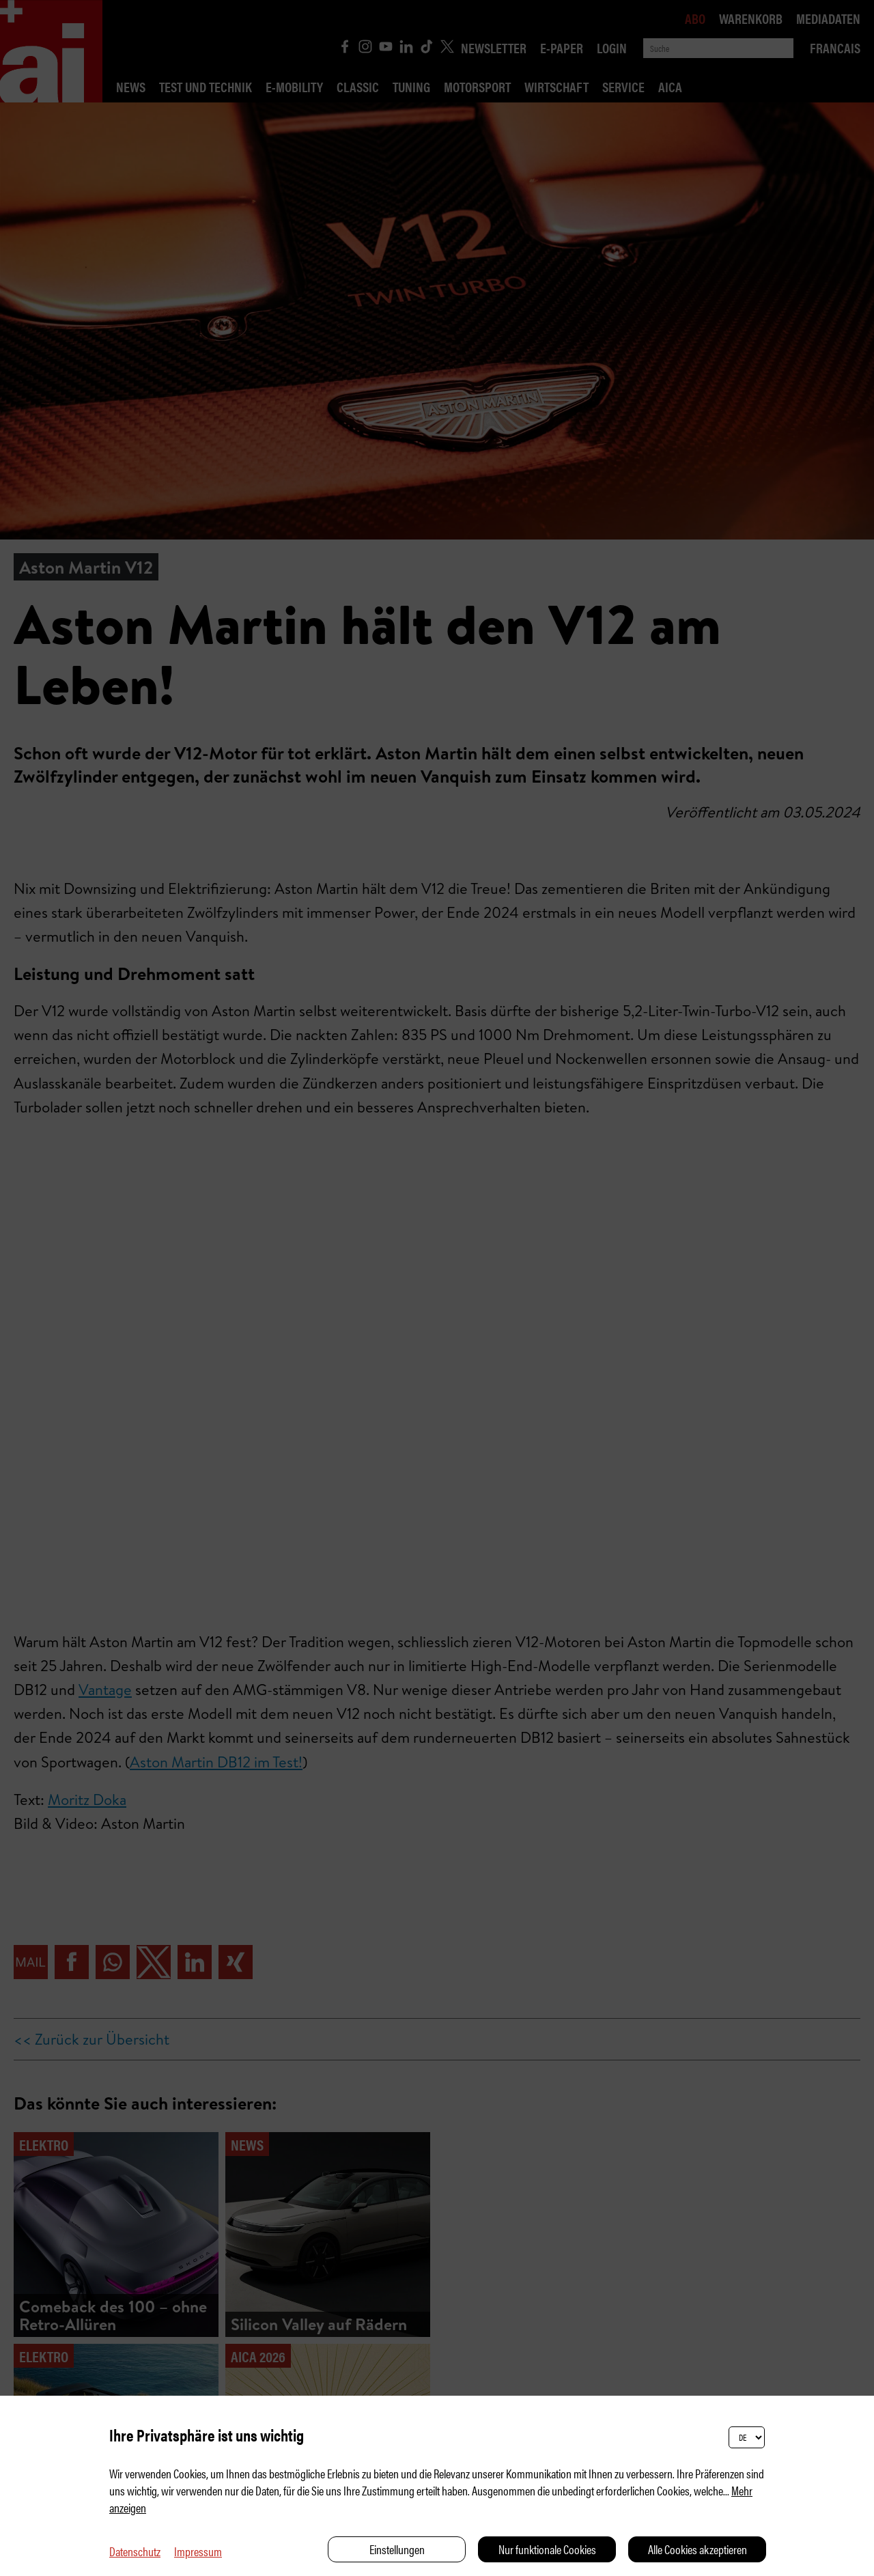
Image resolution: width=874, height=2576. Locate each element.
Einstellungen (397, 2549)
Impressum (198, 2551)
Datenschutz (134, 2551)
